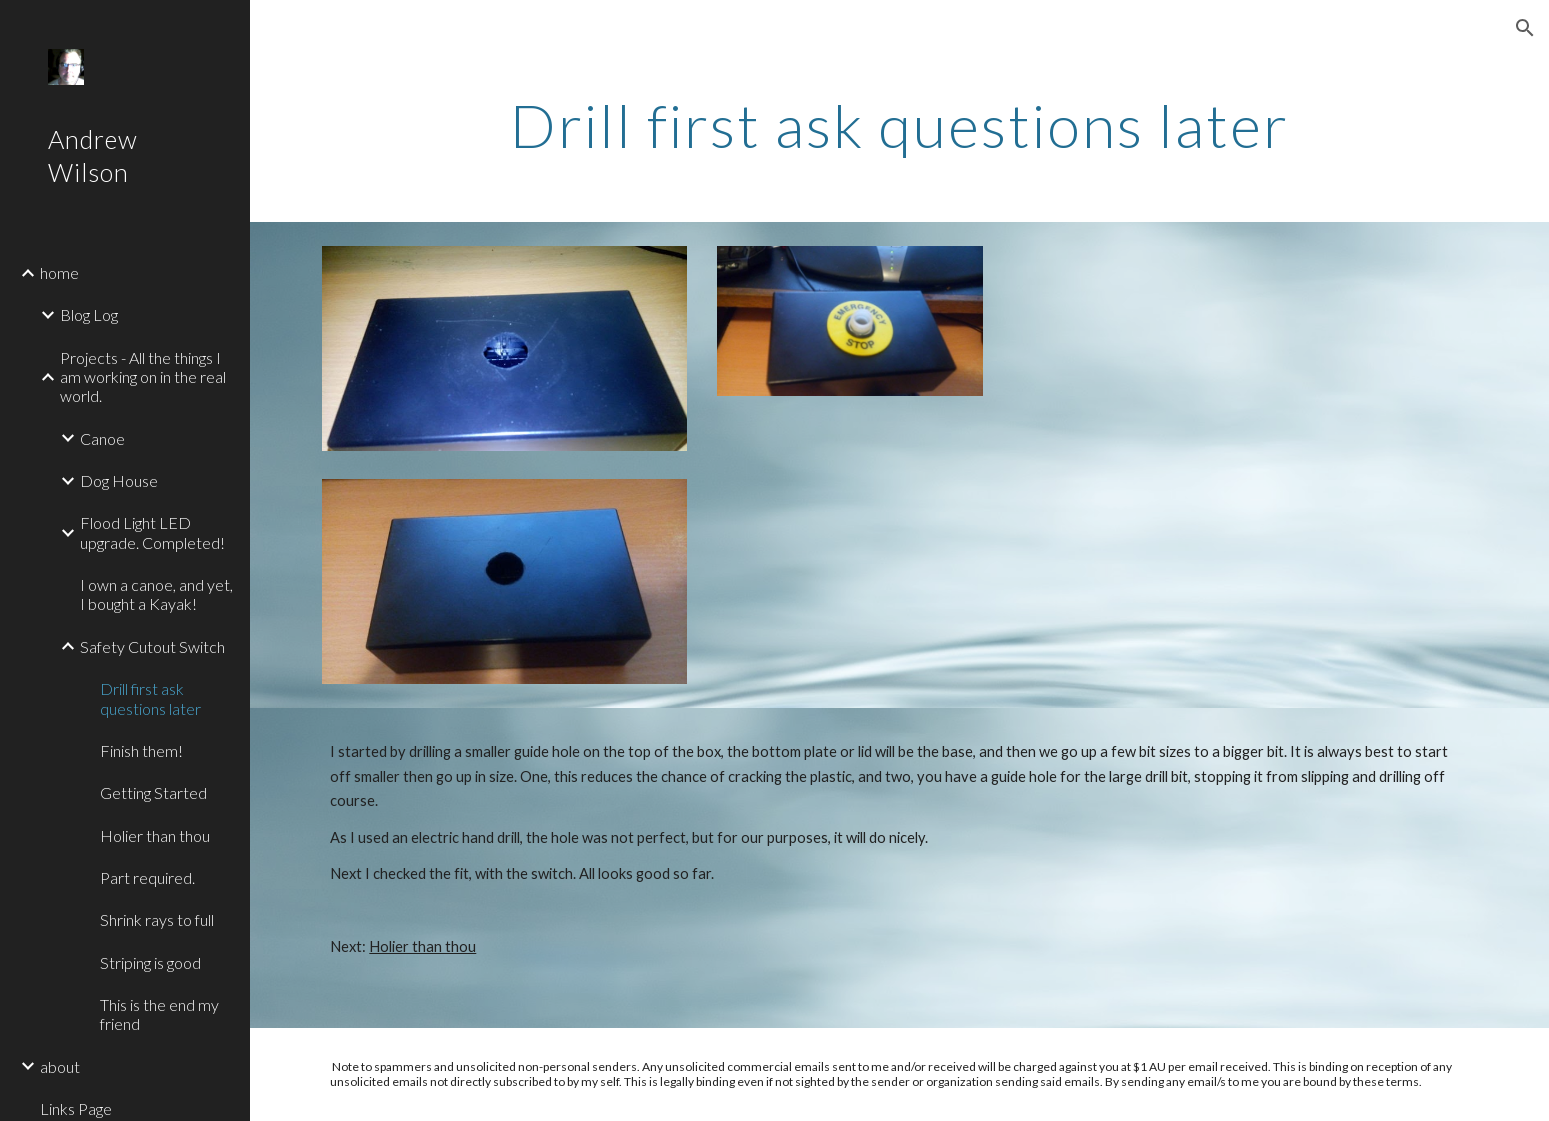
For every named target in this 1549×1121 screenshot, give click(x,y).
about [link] (60, 1066)
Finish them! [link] (141, 750)
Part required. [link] (147, 877)
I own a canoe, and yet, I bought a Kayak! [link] (156, 594)
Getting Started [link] (153, 792)
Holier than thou (422, 946)
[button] (1525, 28)
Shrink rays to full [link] (157, 919)
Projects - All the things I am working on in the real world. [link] (143, 377)
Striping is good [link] (150, 962)
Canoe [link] (102, 438)
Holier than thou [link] (155, 835)
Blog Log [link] (89, 314)
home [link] (59, 272)
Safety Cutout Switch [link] (152, 646)
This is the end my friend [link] (159, 1014)
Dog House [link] (119, 480)
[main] (899, 125)
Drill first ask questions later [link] (150, 698)
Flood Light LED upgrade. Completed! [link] (152, 532)
